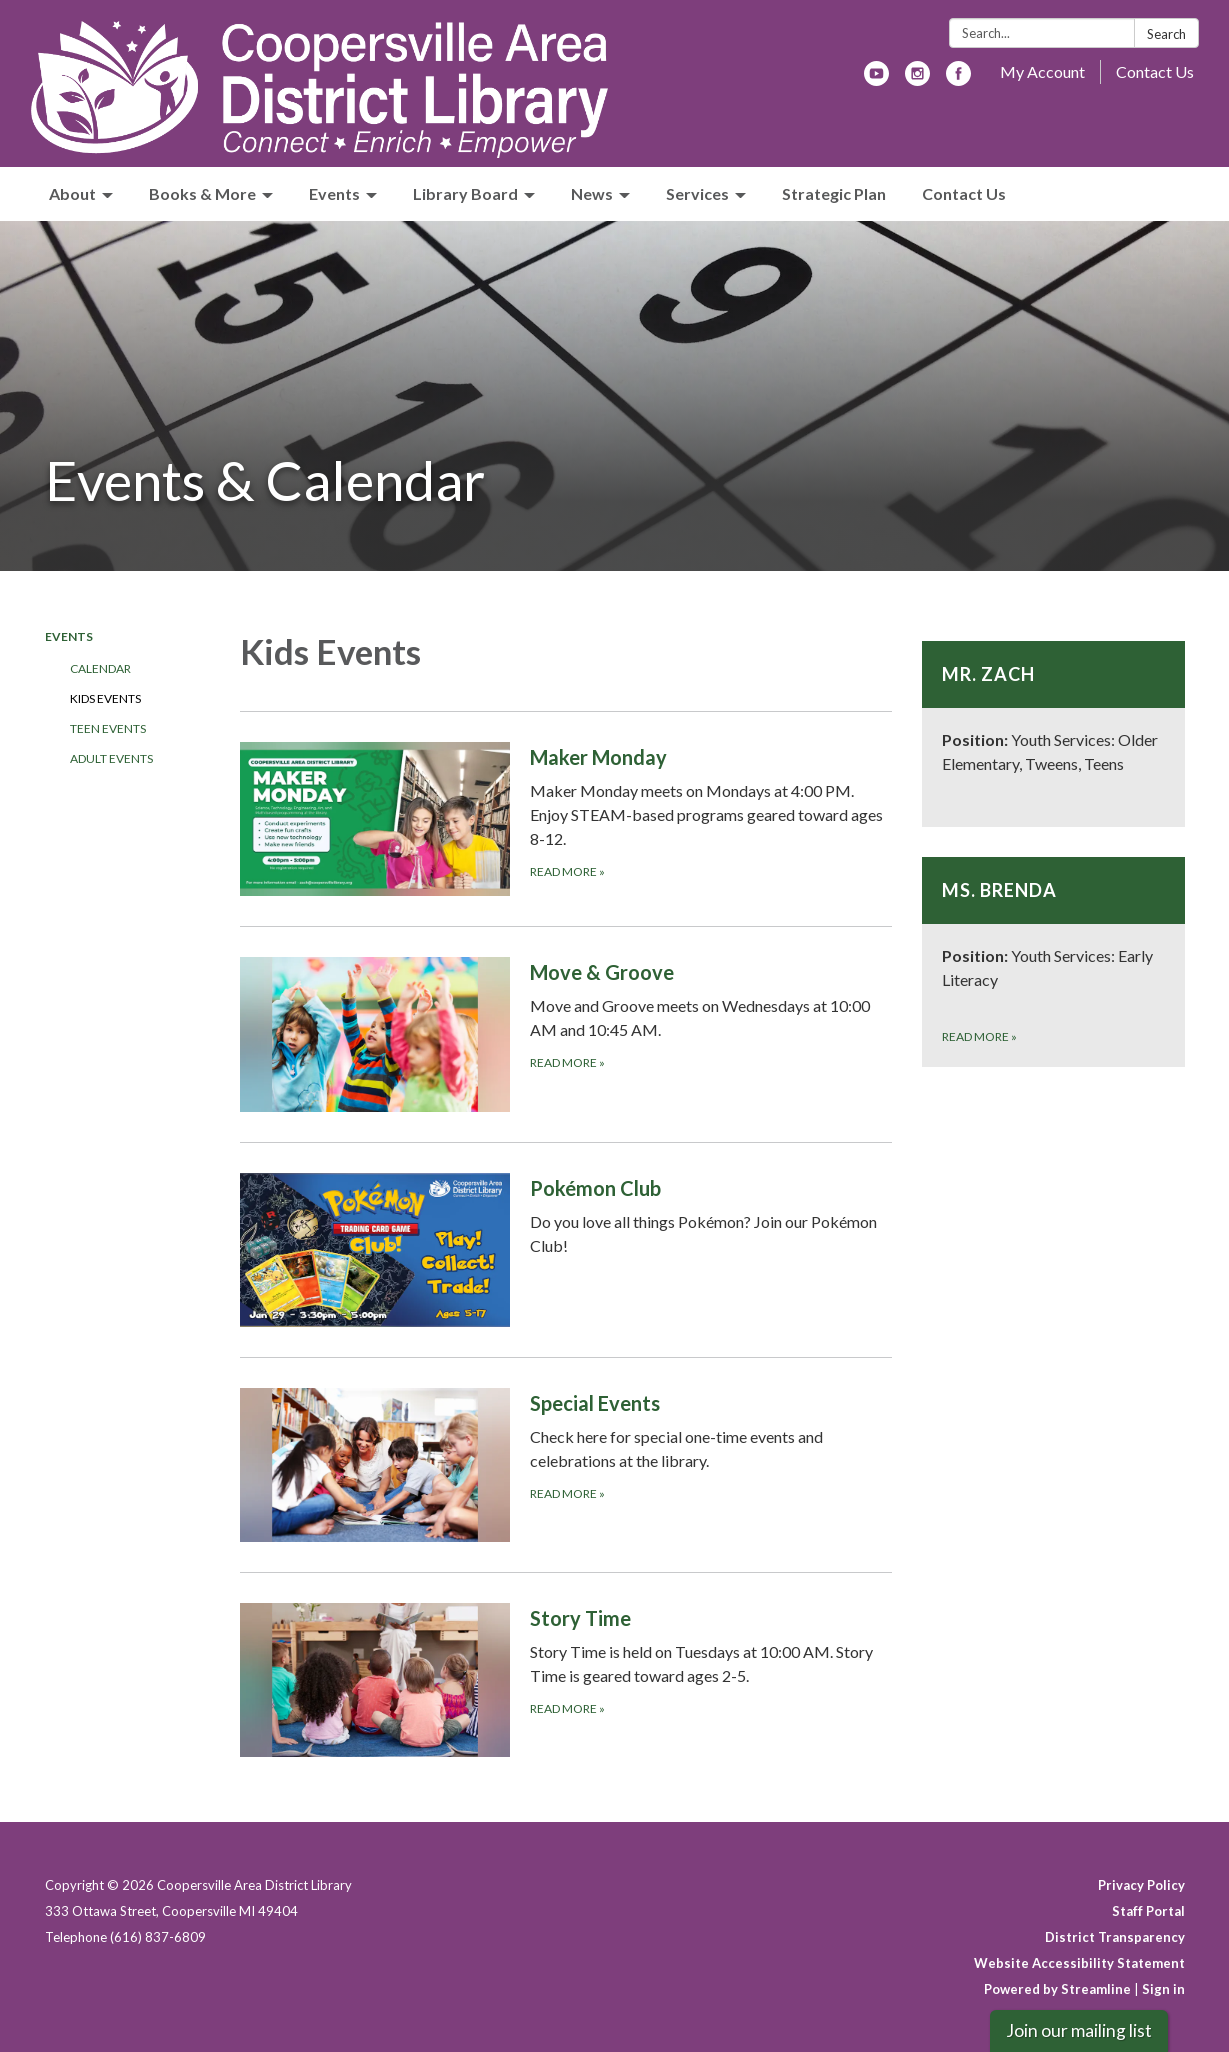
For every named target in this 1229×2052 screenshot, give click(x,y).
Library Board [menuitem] (465, 193)
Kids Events (105, 698)
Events (69, 636)
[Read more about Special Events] (566, 1464)
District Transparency (1115, 1937)
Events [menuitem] (334, 193)
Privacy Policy (1141, 1885)
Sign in (1163, 1989)
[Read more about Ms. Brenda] (1053, 962)
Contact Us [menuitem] (964, 193)
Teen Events (108, 728)
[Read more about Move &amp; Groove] (566, 1033)
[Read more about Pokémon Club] (566, 1249)
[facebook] (958, 79)
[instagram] (917, 79)
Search (1166, 34)
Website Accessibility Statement (1079, 1963)
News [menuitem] (592, 193)
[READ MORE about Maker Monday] (566, 818)
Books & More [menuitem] (202, 193)
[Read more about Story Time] (566, 1679)
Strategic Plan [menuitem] (834, 193)
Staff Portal (1148, 1911)
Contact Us (1155, 71)
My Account (1042, 71)
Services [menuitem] (697, 193)
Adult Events (111, 758)
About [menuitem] (72, 193)
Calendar (100, 668)
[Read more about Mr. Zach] (1053, 734)
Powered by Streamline (1057, 1989)
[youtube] (876, 79)
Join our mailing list (1079, 2030)
